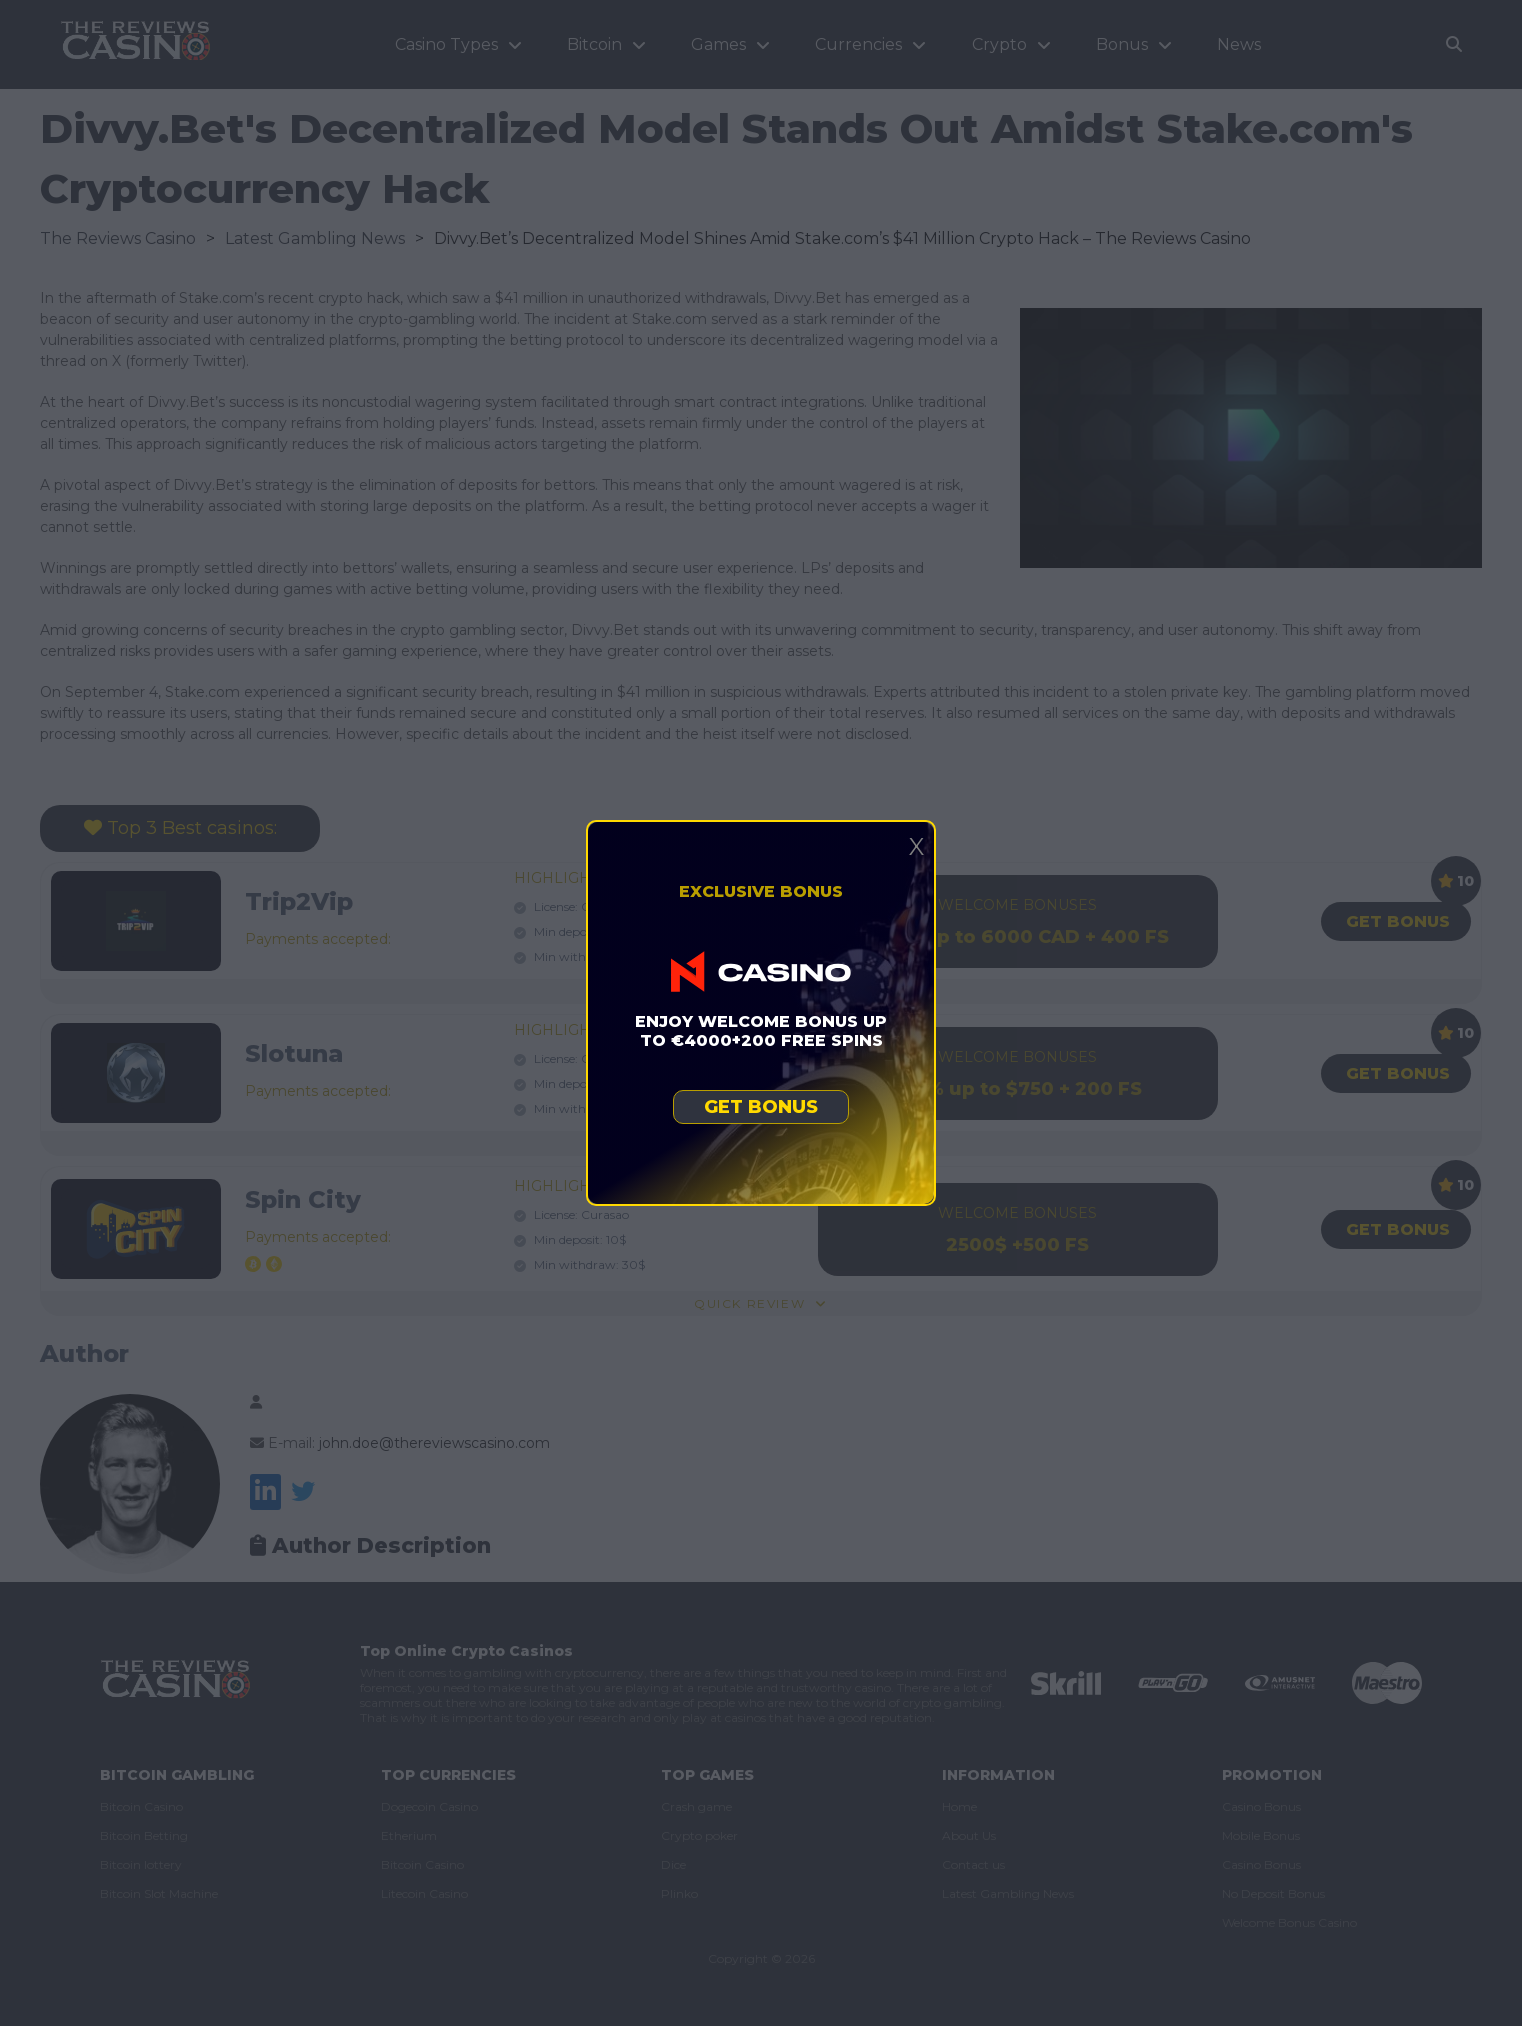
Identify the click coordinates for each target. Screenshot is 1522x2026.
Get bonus (761, 1107)
